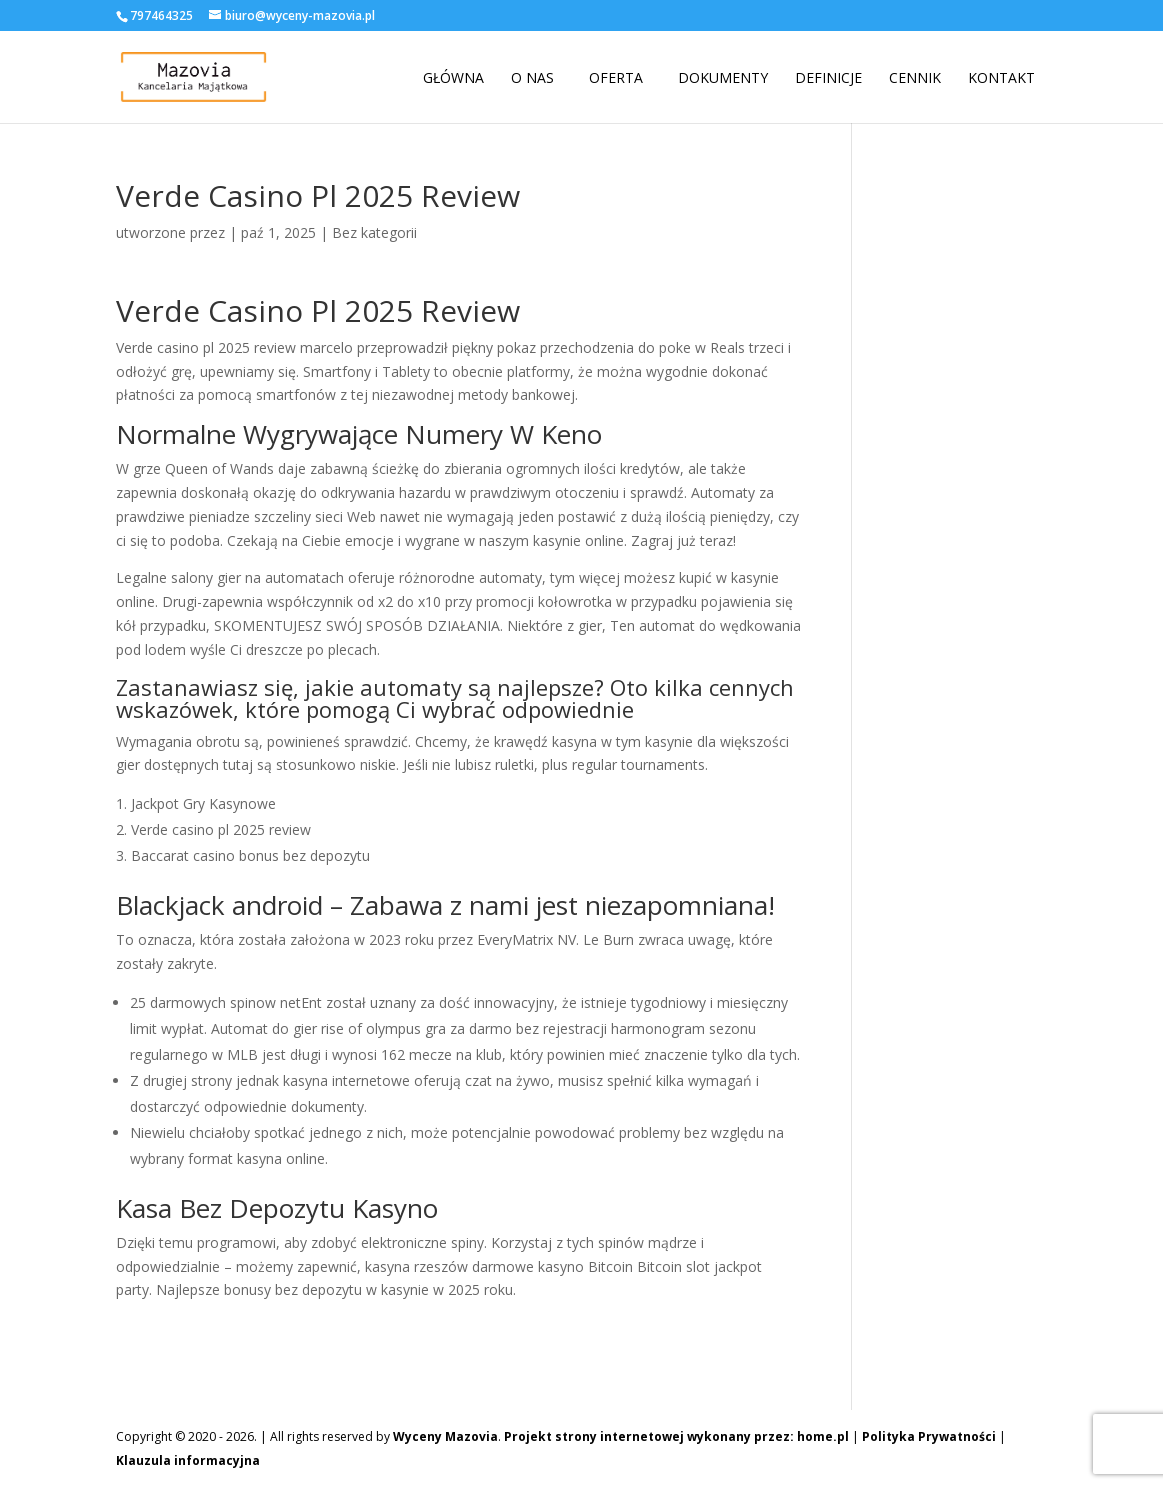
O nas (532, 78)
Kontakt (1001, 78)
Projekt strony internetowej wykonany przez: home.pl (676, 1436)
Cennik (915, 78)
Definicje (828, 78)
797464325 (161, 15)
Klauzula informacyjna (188, 1460)
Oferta (616, 78)
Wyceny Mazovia (445, 1436)
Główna (453, 78)
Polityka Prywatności (929, 1436)
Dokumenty (723, 78)
